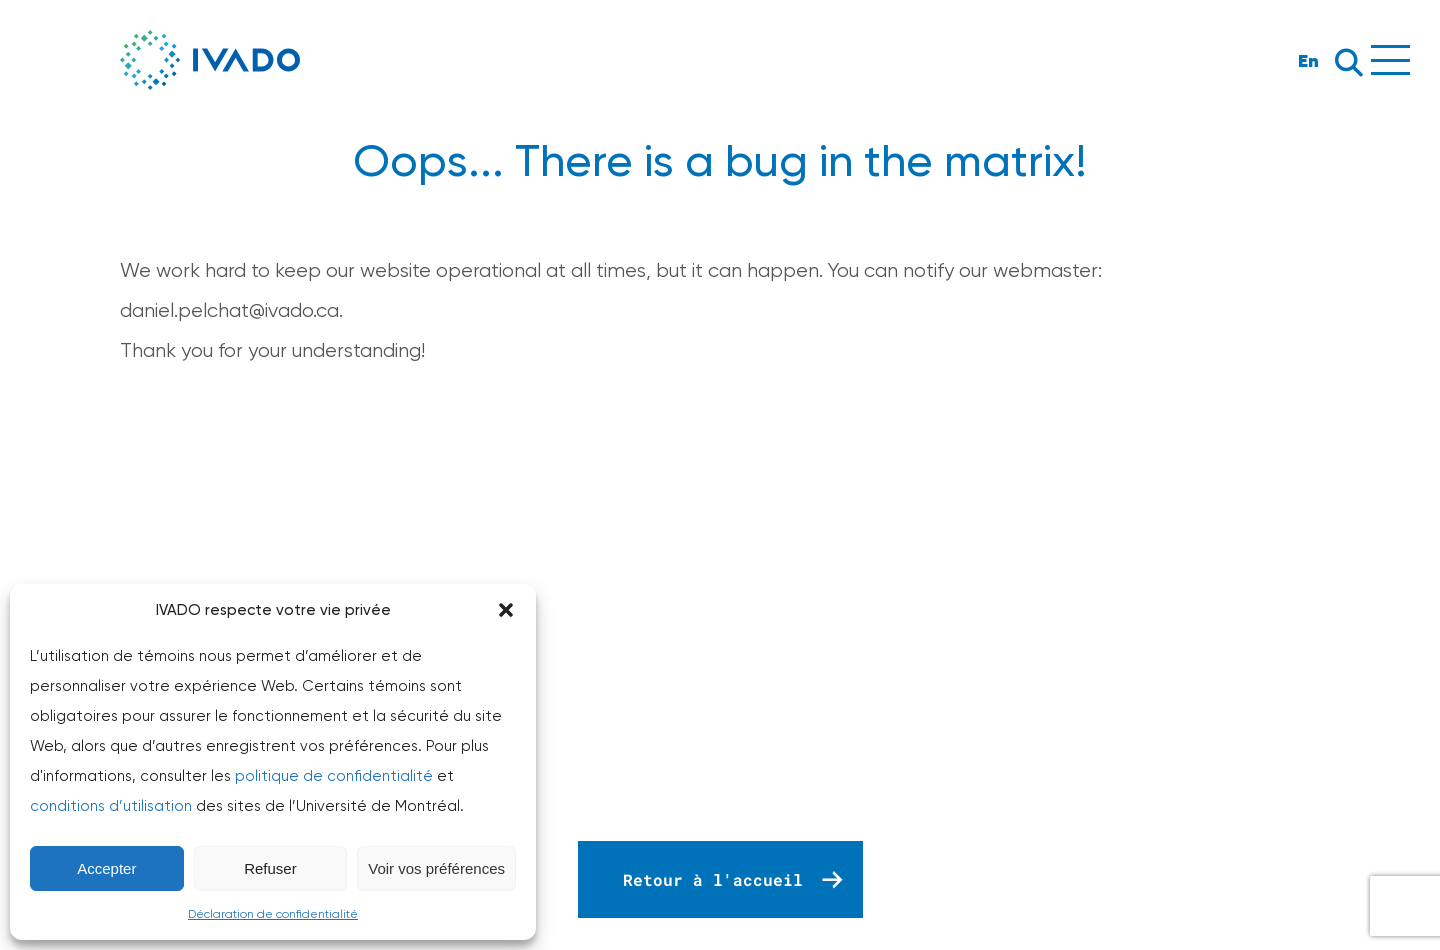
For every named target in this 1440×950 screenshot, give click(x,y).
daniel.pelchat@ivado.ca (229, 310)
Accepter (106, 868)
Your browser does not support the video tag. (720, 621)
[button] (506, 610)
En (1308, 60)
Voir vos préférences (436, 868)
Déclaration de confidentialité (273, 914)
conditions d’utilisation (111, 806)
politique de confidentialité (334, 776)
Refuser (270, 868)
